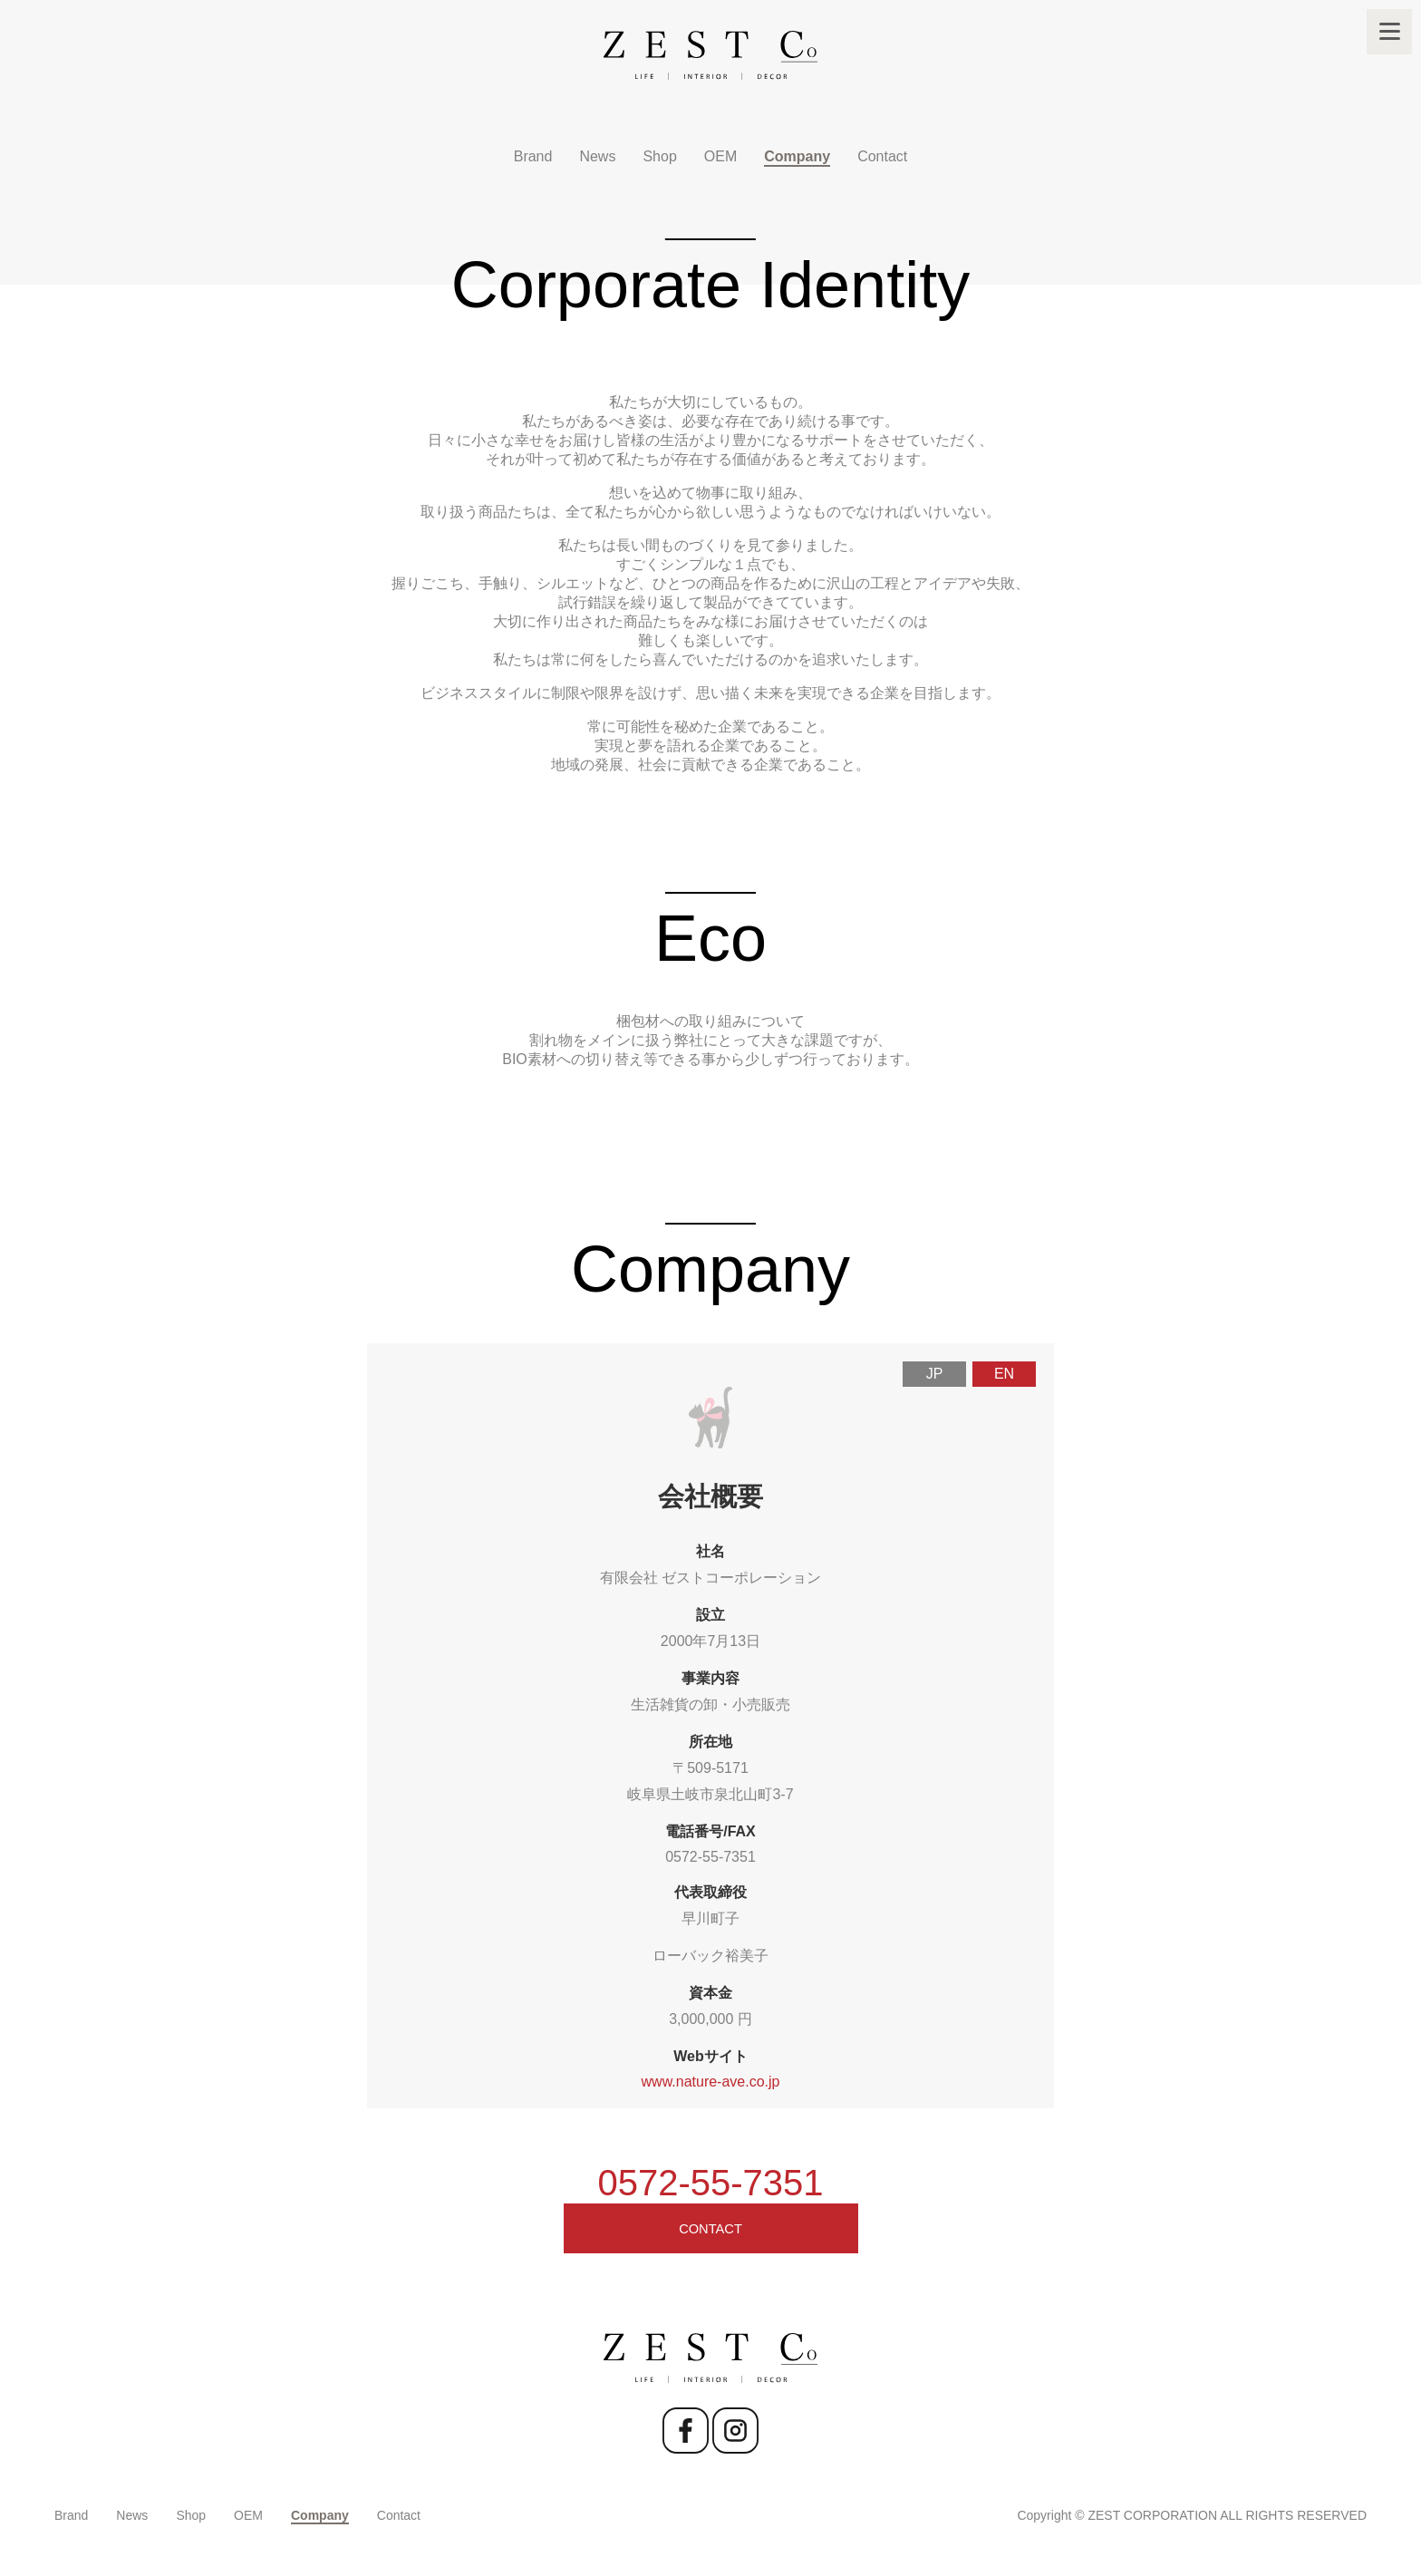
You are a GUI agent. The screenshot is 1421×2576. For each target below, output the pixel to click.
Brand (533, 156)
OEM (720, 156)
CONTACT (710, 2235)
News (597, 156)
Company (797, 156)
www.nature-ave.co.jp (711, 2081)
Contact (882, 156)
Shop (659, 156)
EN (1004, 1373)
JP (934, 1373)
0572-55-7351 (710, 1856)
